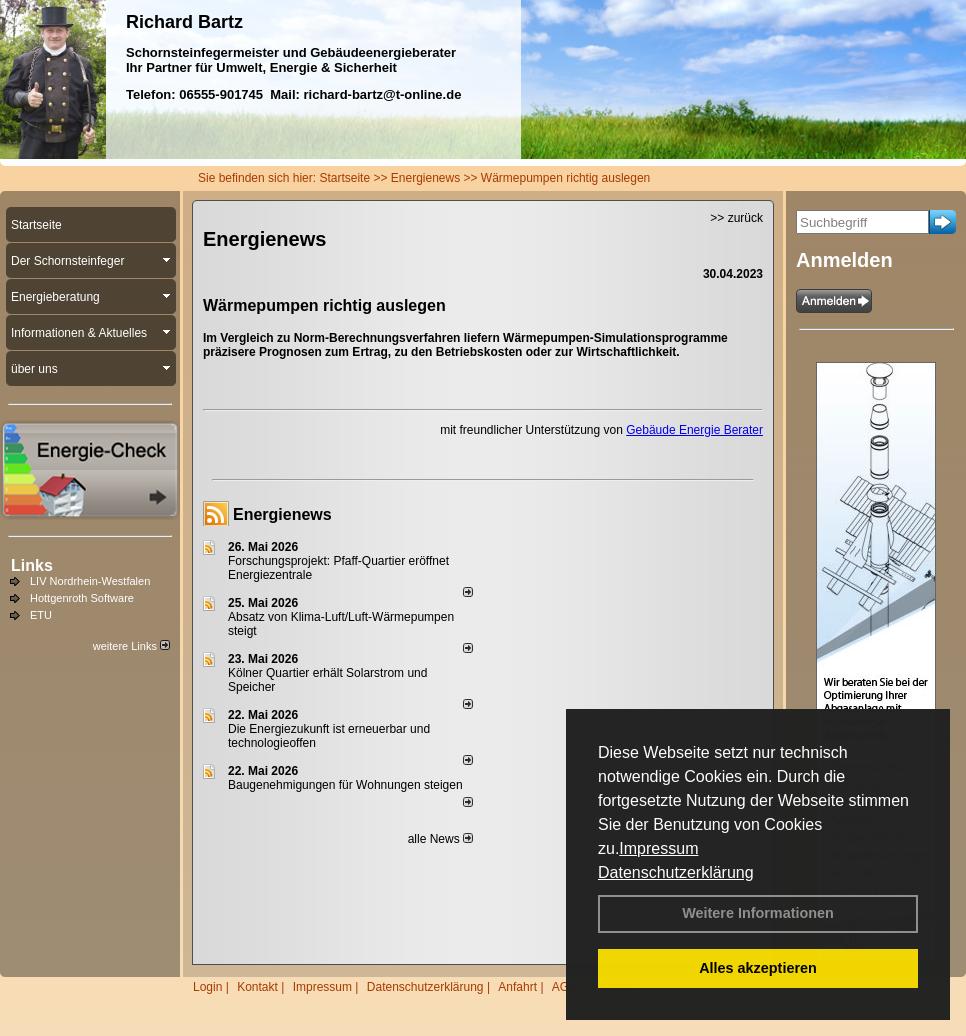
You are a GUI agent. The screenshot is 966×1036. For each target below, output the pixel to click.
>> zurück (736, 218)
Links (32, 565)
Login (207, 987)
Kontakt (257, 987)
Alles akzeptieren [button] (758, 968)
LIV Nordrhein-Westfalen (90, 581)
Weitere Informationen (758, 913)
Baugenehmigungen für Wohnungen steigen (345, 785)
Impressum (658, 848)
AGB (564, 987)
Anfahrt (517, 987)
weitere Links (131, 646)
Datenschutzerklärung (676, 872)
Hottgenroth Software (82, 598)
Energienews (282, 514)
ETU (41, 615)
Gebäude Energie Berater (694, 430)
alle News (440, 839)
